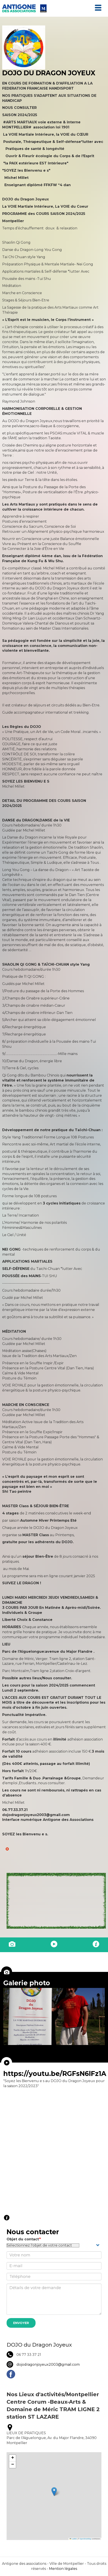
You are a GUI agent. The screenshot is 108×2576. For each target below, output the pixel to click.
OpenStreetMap (85, 2539)
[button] (54, 2491)
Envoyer (21, 2323)
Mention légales (63, 2569)
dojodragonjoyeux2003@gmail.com (48, 2364)
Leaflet (73, 2539)
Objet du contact (23, 2239)
